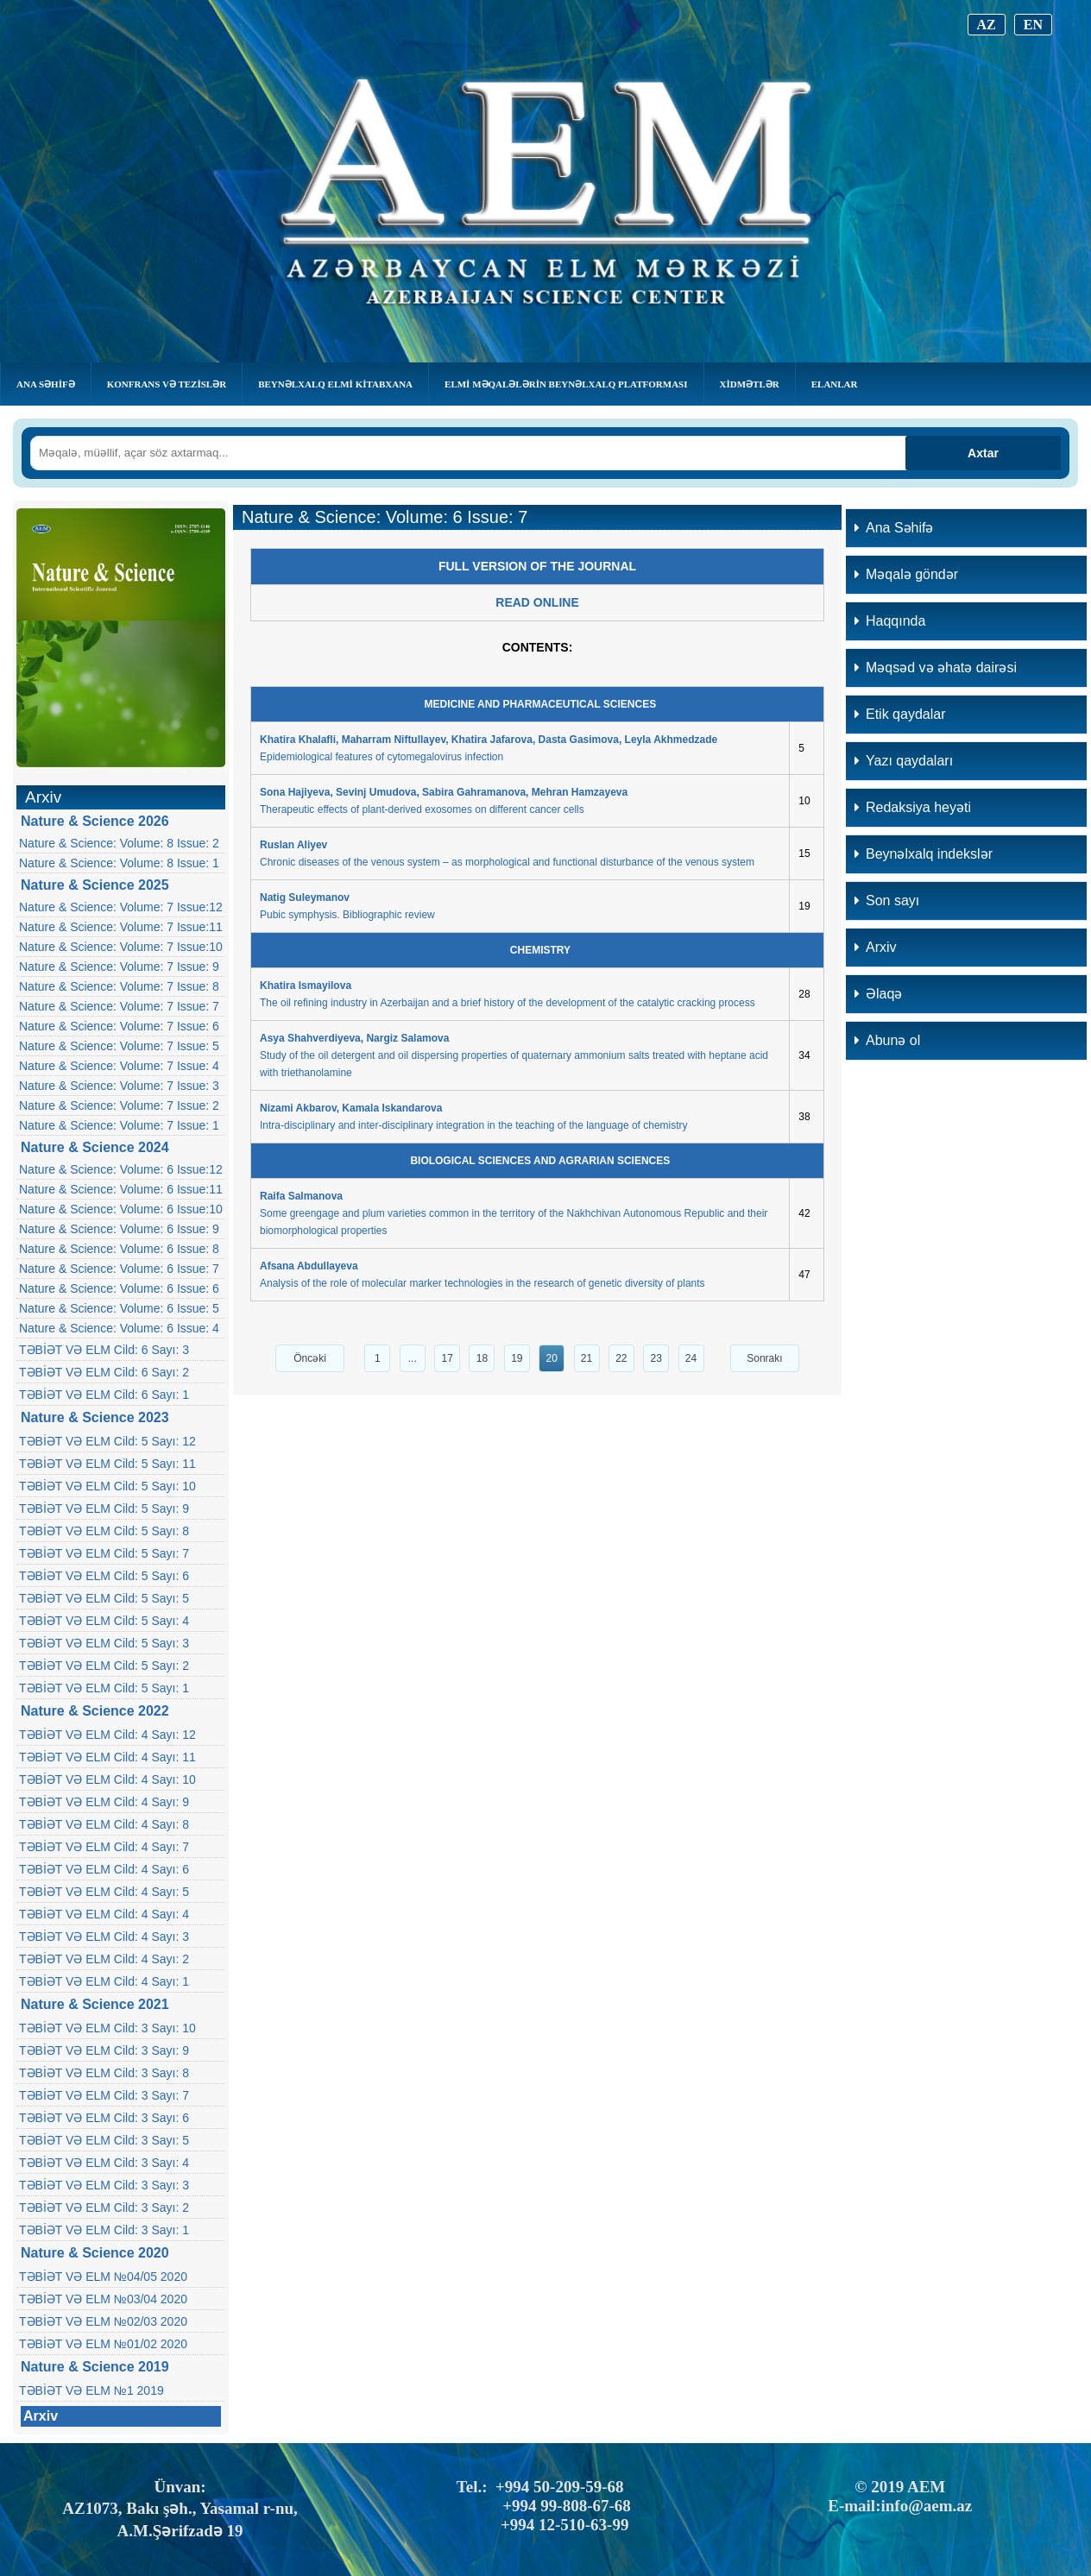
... (412, 1358)
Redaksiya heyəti (913, 807)
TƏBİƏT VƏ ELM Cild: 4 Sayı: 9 (104, 1802)
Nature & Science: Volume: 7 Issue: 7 (119, 1006)
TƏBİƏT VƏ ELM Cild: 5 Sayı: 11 (107, 1464)
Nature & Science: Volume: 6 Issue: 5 (119, 1308)
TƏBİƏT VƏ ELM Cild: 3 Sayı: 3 (104, 2185)
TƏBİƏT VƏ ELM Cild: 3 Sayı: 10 (107, 2028)
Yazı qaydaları (904, 760)
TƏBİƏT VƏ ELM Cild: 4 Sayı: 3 (104, 1936)
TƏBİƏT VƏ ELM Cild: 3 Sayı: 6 (104, 2118)
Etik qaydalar (900, 714)
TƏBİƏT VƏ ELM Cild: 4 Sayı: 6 (104, 1869)
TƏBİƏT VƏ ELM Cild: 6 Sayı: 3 (104, 1350)
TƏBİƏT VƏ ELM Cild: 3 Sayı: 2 (104, 2207)
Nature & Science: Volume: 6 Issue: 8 (119, 1249)
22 (621, 1358)
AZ (986, 24)
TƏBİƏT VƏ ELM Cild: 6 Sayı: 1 (104, 1394)
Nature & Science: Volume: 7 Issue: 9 (119, 966)
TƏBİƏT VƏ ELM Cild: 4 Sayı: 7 (104, 1847)
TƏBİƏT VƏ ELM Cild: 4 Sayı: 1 (104, 1981)
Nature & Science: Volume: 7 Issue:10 (121, 947)
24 (691, 1358)
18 (482, 1358)
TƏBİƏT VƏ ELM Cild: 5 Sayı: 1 (104, 1688)
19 (516, 1358)
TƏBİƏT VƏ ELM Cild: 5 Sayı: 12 (107, 1441)
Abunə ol (887, 1040)
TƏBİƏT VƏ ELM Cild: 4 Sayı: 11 (107, 1757)
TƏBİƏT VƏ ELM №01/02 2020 (103, 2344)
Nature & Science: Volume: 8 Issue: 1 (119, 863)
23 (656, 1358)
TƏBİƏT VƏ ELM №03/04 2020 (103, 2299)
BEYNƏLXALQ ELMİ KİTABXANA (335, 384)
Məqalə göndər (906, 574)
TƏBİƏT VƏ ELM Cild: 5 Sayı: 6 (104, 1576)
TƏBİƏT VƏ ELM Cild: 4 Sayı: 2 (104, 1959)
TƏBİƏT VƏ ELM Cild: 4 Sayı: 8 (104, 1824)
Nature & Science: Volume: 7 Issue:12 (121, 907)
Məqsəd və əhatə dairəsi (936, 667)
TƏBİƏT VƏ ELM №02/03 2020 (103, 2321)
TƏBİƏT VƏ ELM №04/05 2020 (103, 2276)
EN (1033, 24)
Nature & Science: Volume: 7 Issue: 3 (119, 1086)
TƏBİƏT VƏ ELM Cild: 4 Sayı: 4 (104, 1914)
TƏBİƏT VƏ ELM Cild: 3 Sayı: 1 (104, 2230)
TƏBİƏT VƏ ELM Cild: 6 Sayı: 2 (104, 1372)
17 (446, 1358)
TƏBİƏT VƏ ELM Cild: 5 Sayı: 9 (104, 1508)
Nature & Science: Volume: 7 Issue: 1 (119, 1125)
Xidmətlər (749, 384)
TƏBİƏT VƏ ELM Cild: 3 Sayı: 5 (104, 2140)
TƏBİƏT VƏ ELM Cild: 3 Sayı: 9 (104, 2050)
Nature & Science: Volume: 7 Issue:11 (121, 927)
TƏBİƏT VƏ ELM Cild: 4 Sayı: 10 (107, 1779)
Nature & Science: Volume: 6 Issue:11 (121, 1189)
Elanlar (834, 384)
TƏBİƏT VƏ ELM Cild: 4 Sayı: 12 (107, 1734)
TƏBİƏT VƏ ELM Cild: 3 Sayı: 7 (104, 2095)
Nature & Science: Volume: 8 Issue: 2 (119, 843)
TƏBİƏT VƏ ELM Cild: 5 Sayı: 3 (104, 1643)
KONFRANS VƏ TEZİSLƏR (166, 384)
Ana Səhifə (45, 384)
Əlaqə (878, 993)
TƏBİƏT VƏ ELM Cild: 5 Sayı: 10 (107, 1486)
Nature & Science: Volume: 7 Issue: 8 (119, 986)
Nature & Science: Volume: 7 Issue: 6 (119, 1026)
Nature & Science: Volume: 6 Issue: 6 (119, 1288)
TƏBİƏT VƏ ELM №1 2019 (91, 2390)
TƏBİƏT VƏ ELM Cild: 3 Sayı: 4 (104, 2163)
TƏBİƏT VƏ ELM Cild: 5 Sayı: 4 (104, 1621)
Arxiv (40, 2416)
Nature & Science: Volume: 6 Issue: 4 (119, 1328)
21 (586, 1358)
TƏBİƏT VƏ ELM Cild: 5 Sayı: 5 (104, 1598)
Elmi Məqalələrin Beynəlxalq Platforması (566, 384)
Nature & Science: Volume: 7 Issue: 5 (119, 1046)
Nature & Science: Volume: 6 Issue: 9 (119, 1229)
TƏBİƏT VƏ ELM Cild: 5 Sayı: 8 (104, 1531)
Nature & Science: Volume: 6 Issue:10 (121, 1209)
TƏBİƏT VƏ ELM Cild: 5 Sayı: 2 (104, 1665)
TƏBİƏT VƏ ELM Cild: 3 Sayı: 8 (104, 2073)
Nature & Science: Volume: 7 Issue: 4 (119, 1066)
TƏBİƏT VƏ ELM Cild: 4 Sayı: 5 (104, 1892)
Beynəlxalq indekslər (924, 854)
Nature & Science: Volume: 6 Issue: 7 (119, 1268)
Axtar (983, 453)
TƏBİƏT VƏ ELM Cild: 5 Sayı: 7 (104, 1553)
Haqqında (890, 621)
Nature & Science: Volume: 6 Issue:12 (121, 1169)
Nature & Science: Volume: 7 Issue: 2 (119, 1105)
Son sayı (887, 900)
